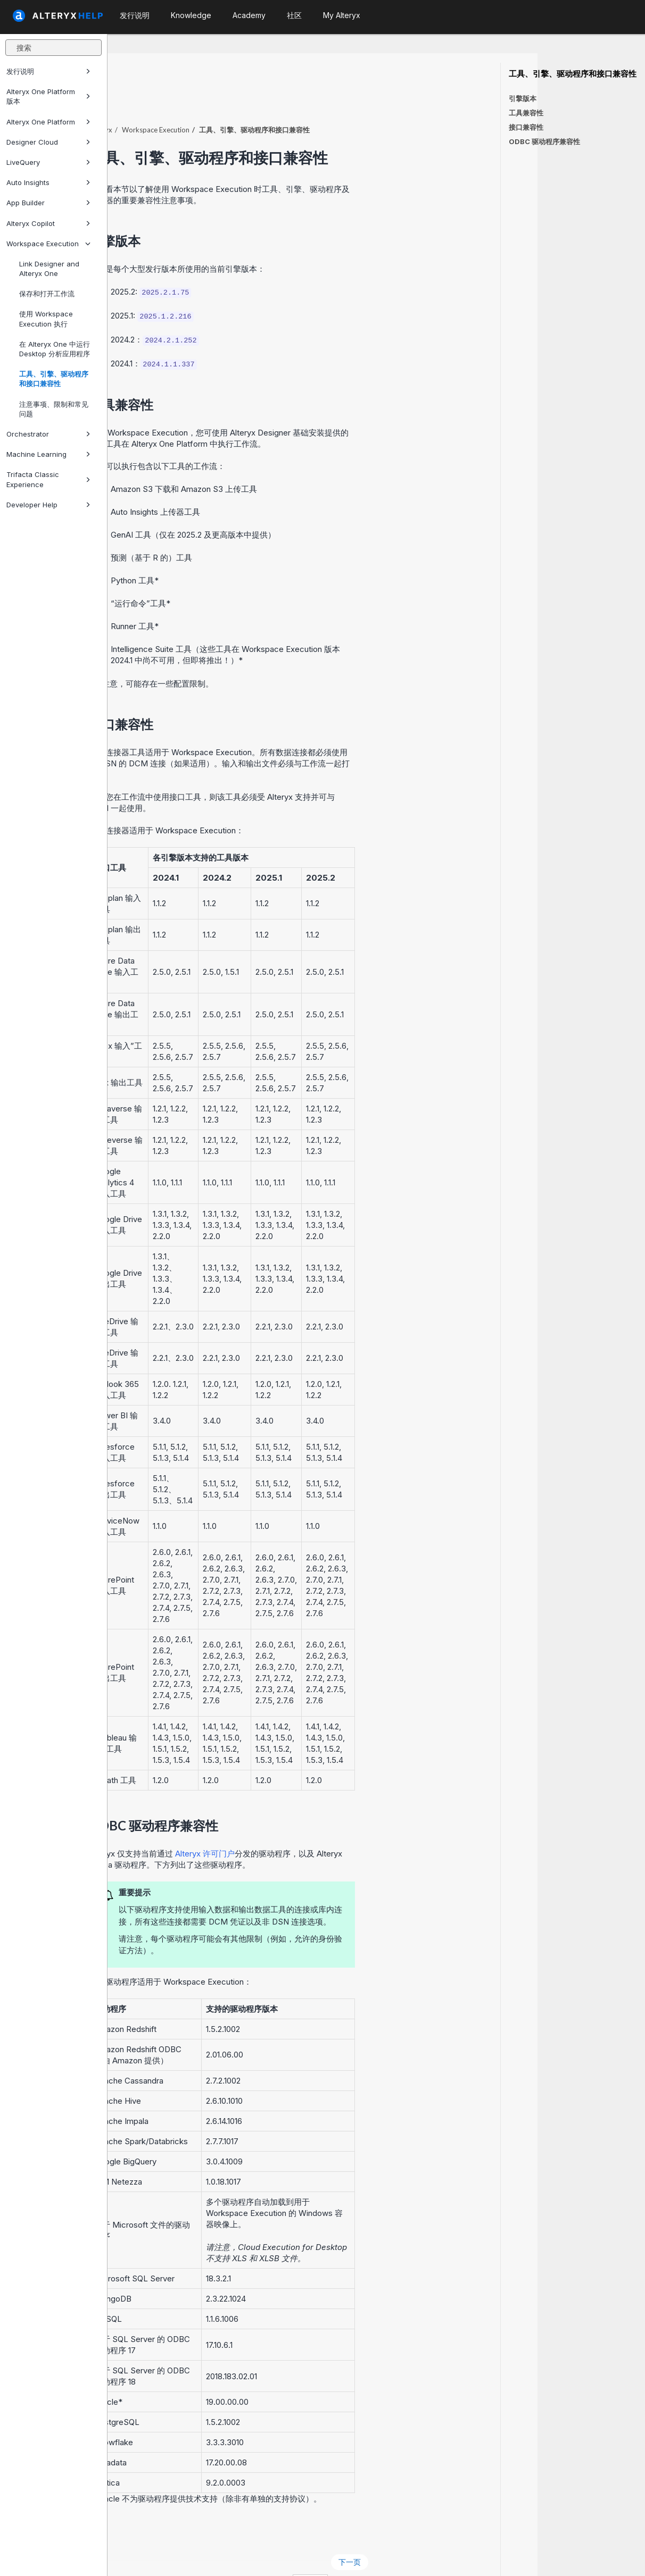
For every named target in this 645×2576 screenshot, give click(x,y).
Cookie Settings (338, 2553)
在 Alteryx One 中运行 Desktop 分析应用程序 (54, 349)
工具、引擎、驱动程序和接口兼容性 (53, 379)
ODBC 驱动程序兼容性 (544, 141)
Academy (249, 15)
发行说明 (48, 71)
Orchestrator (48, 434)
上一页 (139, 2532)
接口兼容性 (526, 127)
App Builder (48, 202)
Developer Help (48, 504)
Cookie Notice (258, 2553)
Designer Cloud (48, 142)
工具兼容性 (526, 112)
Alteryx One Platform (48, 122)
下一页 (457, 2532)
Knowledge (191, 15)
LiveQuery (48, 162)
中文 (417, 2553)
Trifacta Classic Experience (48, 479)
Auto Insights (48, 182)
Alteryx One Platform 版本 (48, 96)
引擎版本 (522, 98)
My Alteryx (341, 15)
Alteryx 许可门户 (312, 1824)
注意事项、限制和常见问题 (53, 409)
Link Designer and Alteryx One (49, 269)
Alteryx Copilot (48, 223)
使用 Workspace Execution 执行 (46, 319)
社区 (294, 15)
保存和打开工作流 (47, 293)
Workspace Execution (48, 243)
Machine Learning (48, 454)
